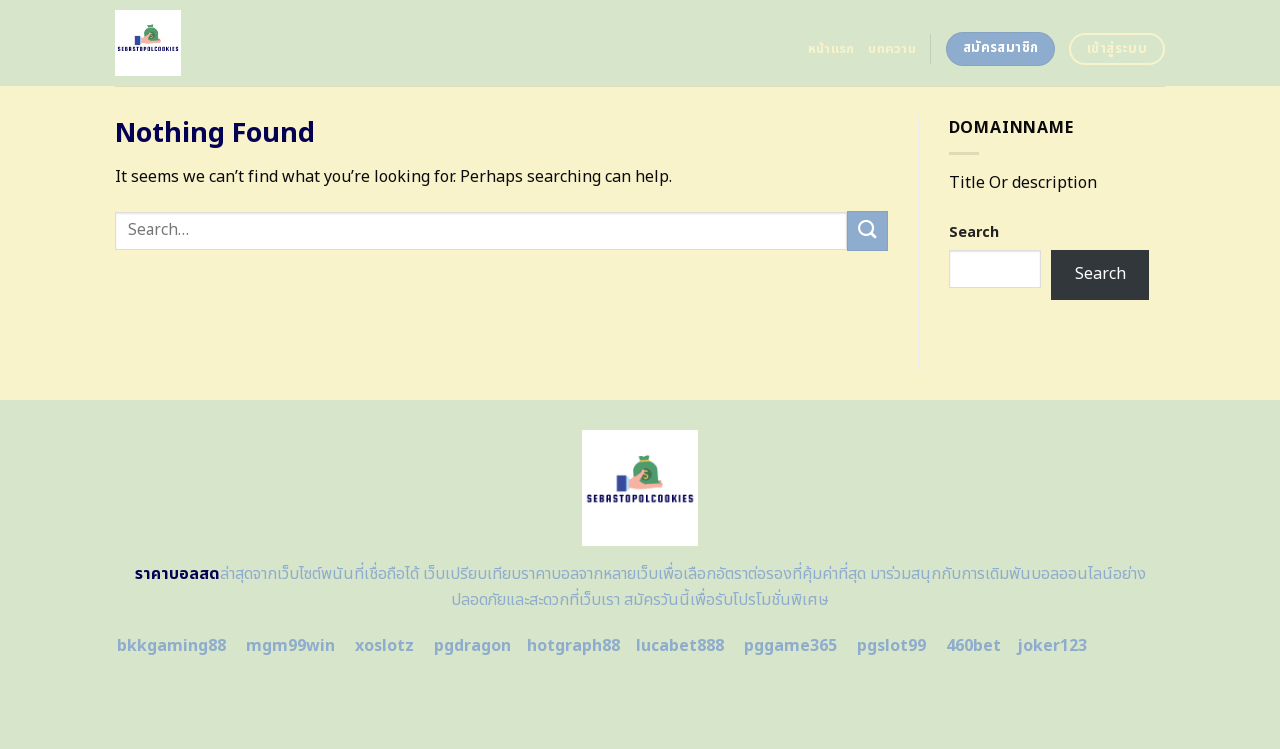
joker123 (1052, 646)
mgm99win (290, 646)
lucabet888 (680, 646)
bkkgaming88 (171, 646)
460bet (973, 646)
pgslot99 (891, 646)
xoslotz (384, 646)
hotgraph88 (573, 646)
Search (974, 232)
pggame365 (790, 646)
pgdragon (472, 646)
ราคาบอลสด (177, 574)
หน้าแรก (831, 49)
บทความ (892, 49)
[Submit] (867, 230)
